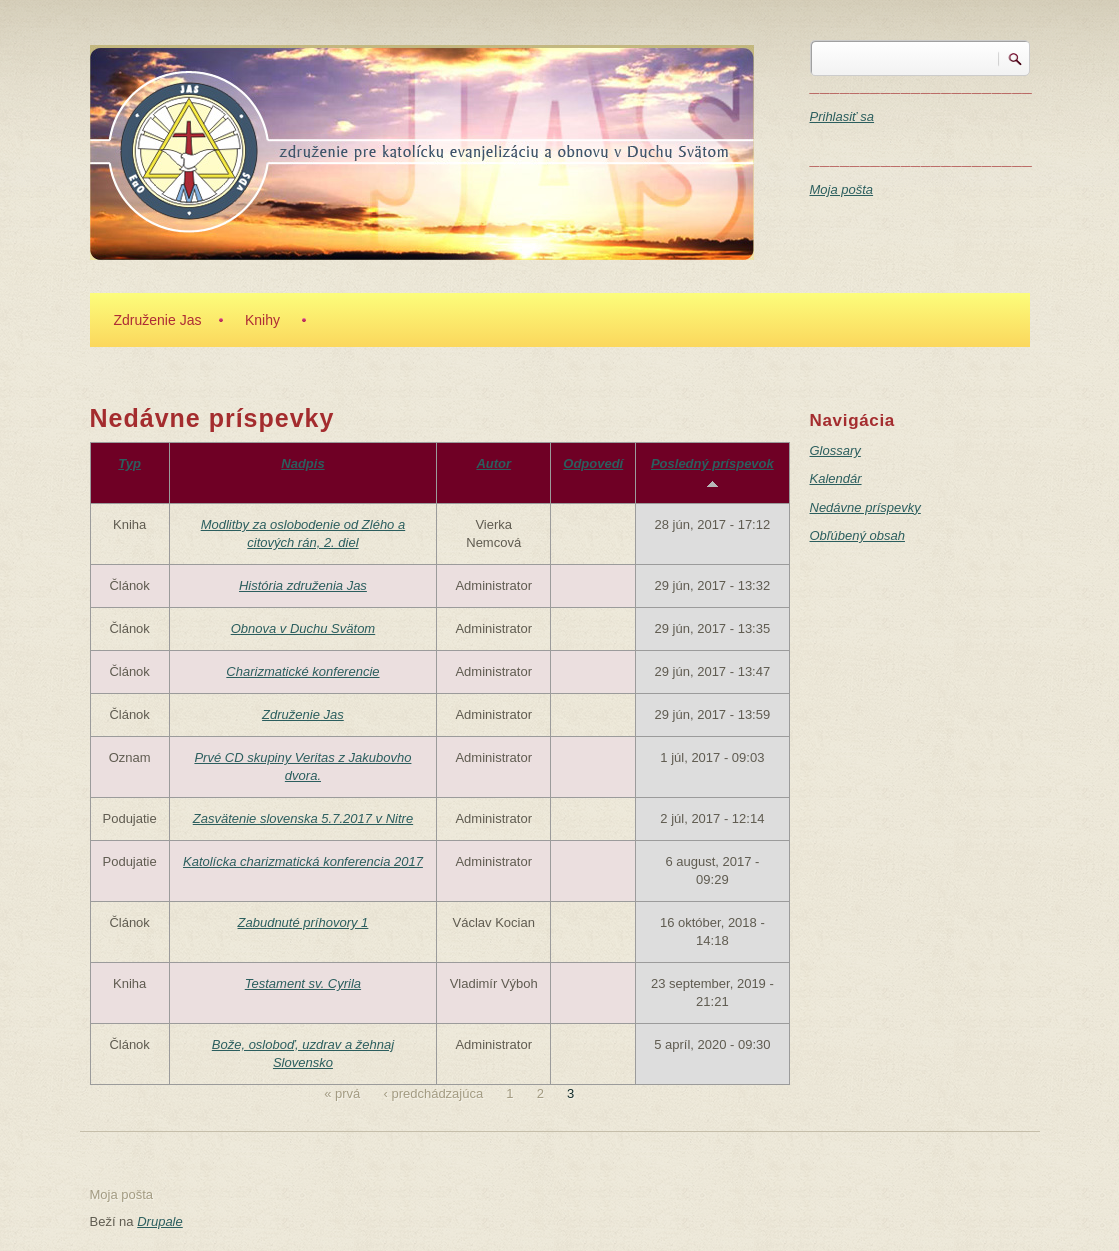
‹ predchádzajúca (433, 1093)
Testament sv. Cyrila (303, 983)
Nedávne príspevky (865, 507)
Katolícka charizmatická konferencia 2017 (303, 861)
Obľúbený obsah (857, 535)
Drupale (160, 1221)
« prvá (342, 1093)
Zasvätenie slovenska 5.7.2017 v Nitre (303, 818)
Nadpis (302, 463)
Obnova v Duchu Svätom (303, 628)
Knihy (262, 320)
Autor (493, 463)
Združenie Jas (158, 320)
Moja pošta (842, 189)
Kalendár (836, 478)
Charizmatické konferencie (302, 671)
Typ (129, 463)
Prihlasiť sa (842, 116)
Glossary (835, 450)
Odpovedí (593, 463)
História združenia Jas (303, 585)
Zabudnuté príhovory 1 (303, 922)
